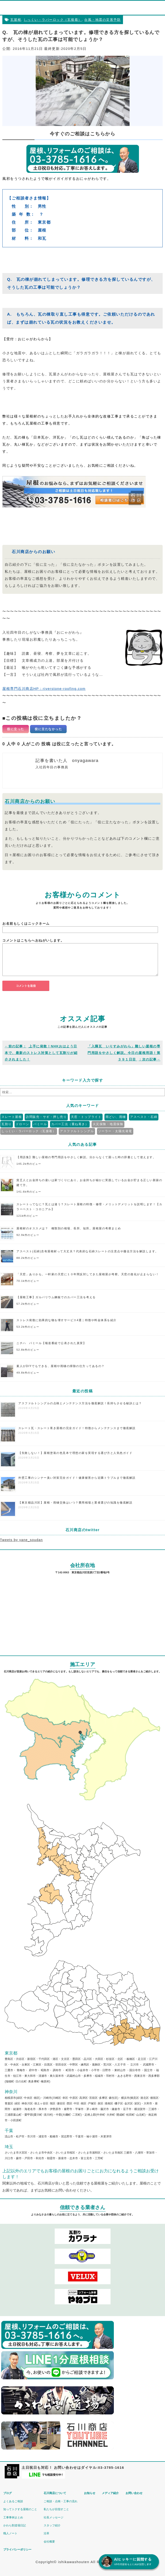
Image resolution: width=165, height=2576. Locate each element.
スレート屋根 (11, 1117)
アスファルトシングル (77, 1131)
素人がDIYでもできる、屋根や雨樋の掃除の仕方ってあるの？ (60, 1366)
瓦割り (6, 1124)
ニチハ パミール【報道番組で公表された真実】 (51, 1343)
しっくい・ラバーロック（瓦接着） (53, 20)
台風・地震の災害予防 (102, 20)
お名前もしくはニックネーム (26, 923)
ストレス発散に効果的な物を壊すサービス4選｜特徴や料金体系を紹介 (66, 1320)
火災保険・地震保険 (108, 1124)
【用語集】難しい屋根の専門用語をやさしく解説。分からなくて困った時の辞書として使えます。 (86, 1157)
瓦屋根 (15, 20)
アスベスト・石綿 (143, 1117)
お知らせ (99, 2493)
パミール (40, 1124)
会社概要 (55, 2541)
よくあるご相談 (15, 2501)
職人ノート (12, 2533)
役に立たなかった (48, 729)
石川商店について (60, 2493)
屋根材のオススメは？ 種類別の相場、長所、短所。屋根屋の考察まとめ (68, 1228)
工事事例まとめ (15, 2517)
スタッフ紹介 (57, 2525)
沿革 (52, 2533)
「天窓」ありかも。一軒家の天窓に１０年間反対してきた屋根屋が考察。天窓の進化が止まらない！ (87, 1274)
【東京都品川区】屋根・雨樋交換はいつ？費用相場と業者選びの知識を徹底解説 (75, 1502)
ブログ (9, 2493)
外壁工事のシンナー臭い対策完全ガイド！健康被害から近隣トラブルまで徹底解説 (77, 1477)
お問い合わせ (150, 2493)
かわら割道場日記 (16, 2525)
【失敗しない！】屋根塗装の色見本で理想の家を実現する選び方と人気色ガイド (75, 1453)
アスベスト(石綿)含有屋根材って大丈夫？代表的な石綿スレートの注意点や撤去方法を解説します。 (87, 1251)
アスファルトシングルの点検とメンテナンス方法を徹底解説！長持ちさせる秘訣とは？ (80, 1403)
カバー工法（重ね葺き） (70, 1124)
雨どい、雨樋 (116, 1117)
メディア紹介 (123, 2493)
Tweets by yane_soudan (21, 1540)
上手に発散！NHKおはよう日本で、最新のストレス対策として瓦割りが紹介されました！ (41, 1052)
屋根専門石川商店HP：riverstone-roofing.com (44, 689)
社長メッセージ (59, 2517)
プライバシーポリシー (19, 2549)
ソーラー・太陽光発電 (115, 1131)
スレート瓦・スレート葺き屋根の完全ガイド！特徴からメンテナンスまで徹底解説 (77, 1428)
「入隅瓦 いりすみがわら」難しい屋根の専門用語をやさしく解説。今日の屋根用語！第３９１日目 (124, 1052)
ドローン (22, 1124)
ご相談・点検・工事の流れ (66, 2501)
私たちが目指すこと (62, 2509)
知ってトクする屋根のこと (22, 2509)
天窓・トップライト (86, 1117)
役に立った (15, 729)
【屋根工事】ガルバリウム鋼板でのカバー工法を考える (56, 1297)
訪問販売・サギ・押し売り (46, 1117)
